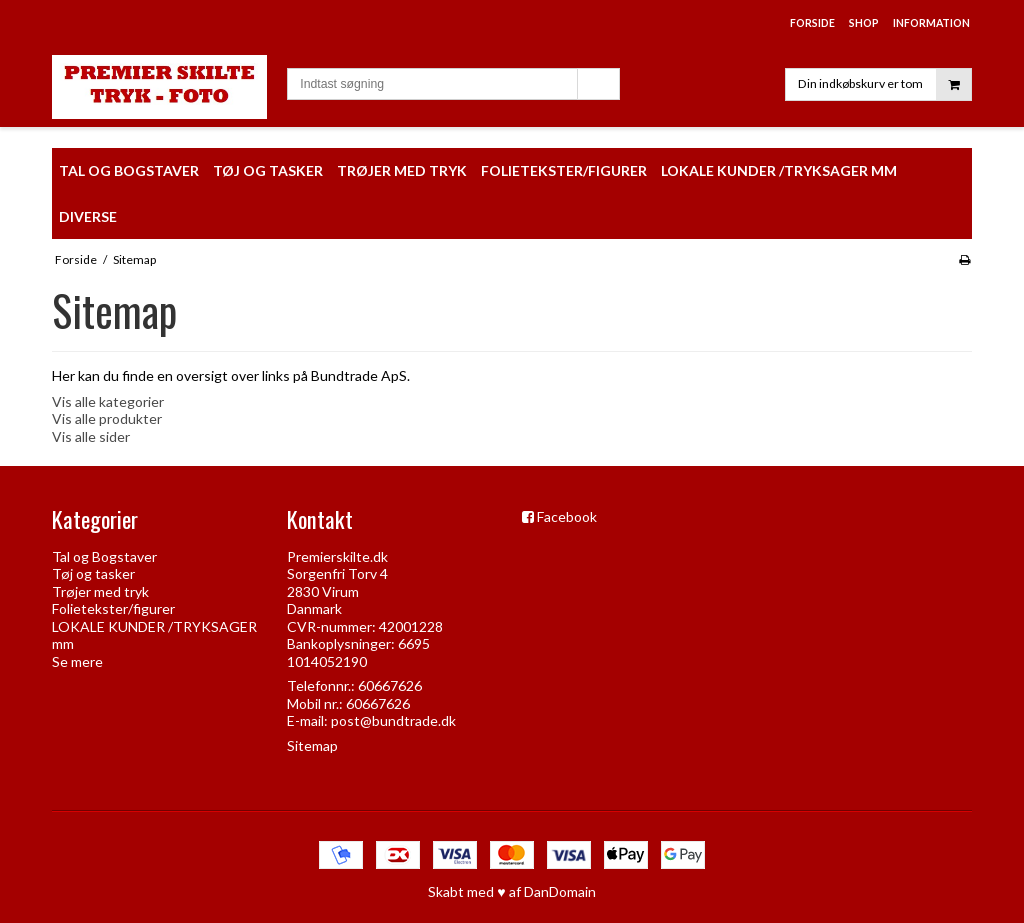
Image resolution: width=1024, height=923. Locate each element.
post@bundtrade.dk (393, 720)
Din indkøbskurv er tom (884, 84)
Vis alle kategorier (108, 401)
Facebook (567, 516)
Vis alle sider (91, 436)
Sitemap (312, 745)
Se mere (77, 661)
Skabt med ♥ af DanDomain (511, 891)
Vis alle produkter (107, 418)
